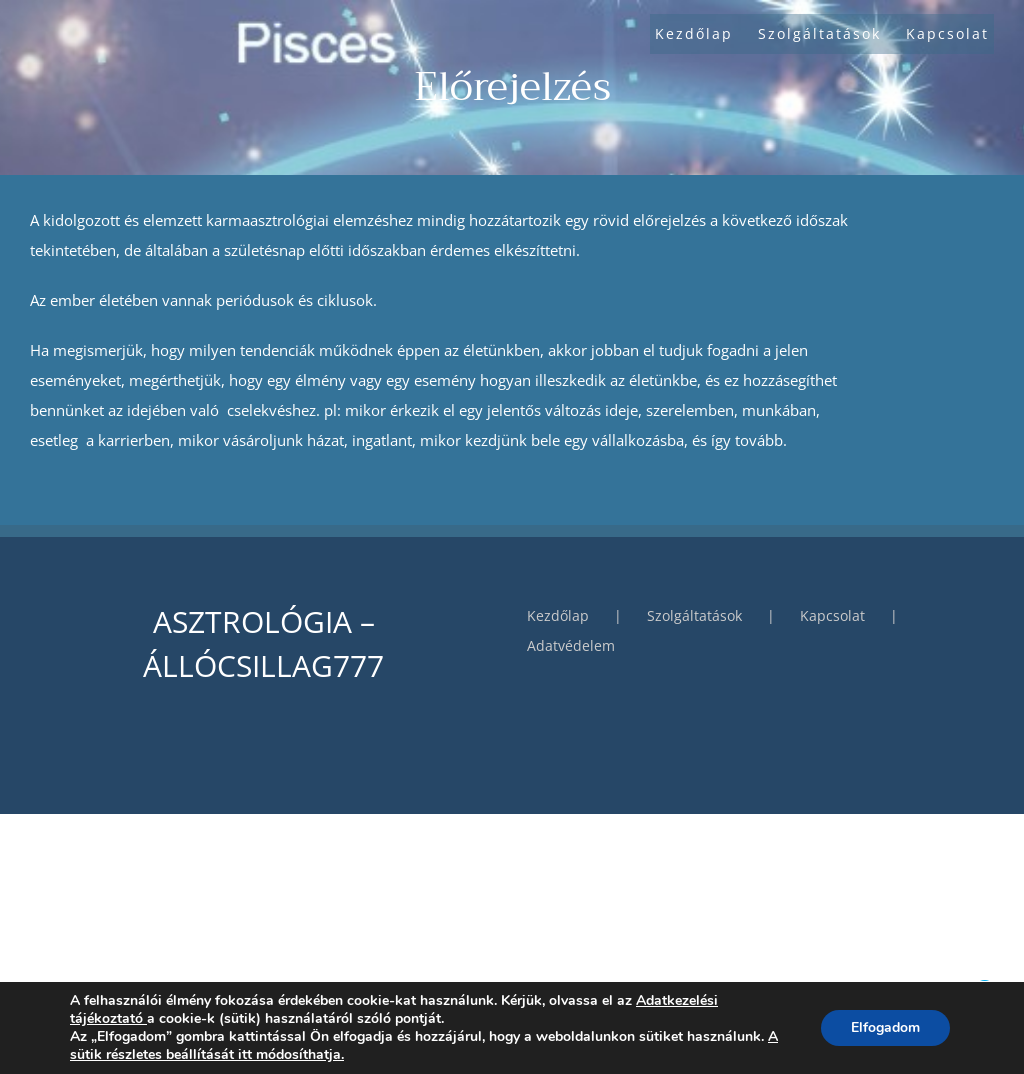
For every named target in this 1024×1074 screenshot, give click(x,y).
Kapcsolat (832, 615)
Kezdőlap (558, 615)
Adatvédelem (571, 645)
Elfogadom (885, 1027)
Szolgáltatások (694, 615)
